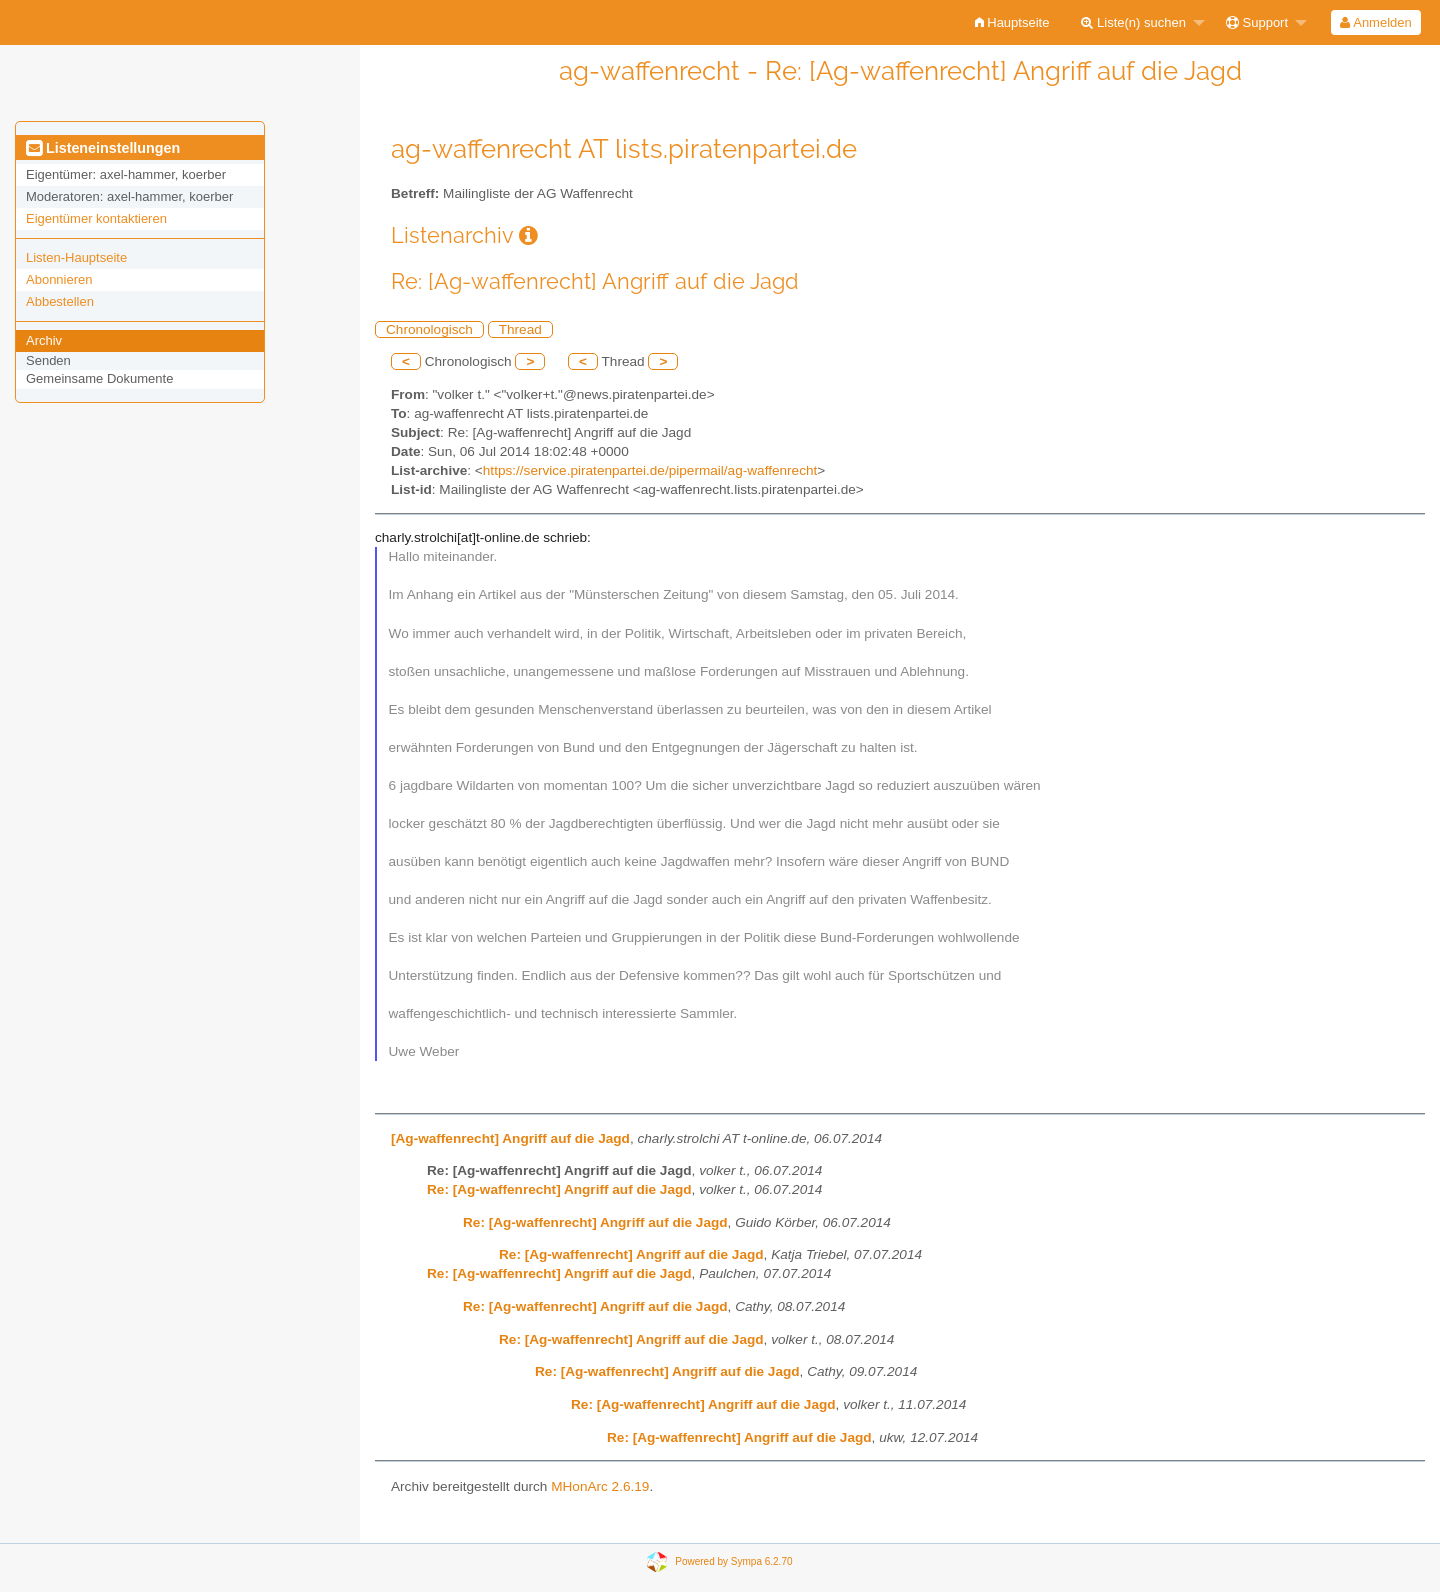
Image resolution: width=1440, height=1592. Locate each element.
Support (1257, 22)
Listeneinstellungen (103, 148)
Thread (520, 329)
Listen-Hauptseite (76, 257)
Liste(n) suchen (1133, 22)
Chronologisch (429, 329)
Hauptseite (1012, 22)
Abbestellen (60, 301)
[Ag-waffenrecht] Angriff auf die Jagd (510, 1138)
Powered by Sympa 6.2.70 (733, 1561)
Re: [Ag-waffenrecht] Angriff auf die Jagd (559, 1189)
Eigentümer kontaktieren (96, 218)
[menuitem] (1012, 22)
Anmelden (1375, 22)
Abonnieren (59, 279)
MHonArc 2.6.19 (600, 1486)
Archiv (44, 340)
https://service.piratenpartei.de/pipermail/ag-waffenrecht (650, 470)
